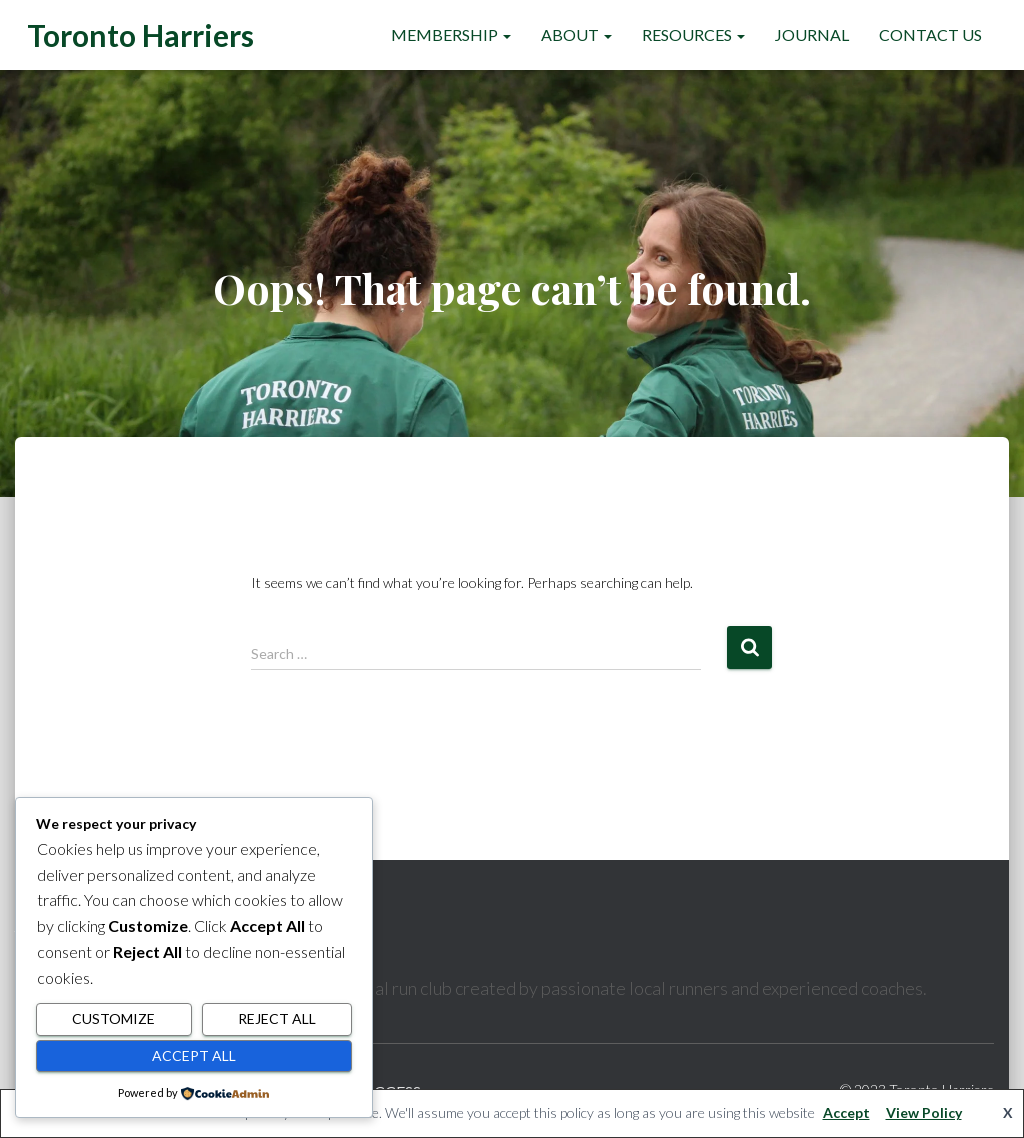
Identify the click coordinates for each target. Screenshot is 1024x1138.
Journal (812, 34)
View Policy (924, 1112)
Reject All (277, 1018)
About (576, 34)
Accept (846, 1112)
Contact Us (930, 34)
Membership (451, 34)
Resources (693, 34)
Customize (113, 1018)
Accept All (194, 1055)
